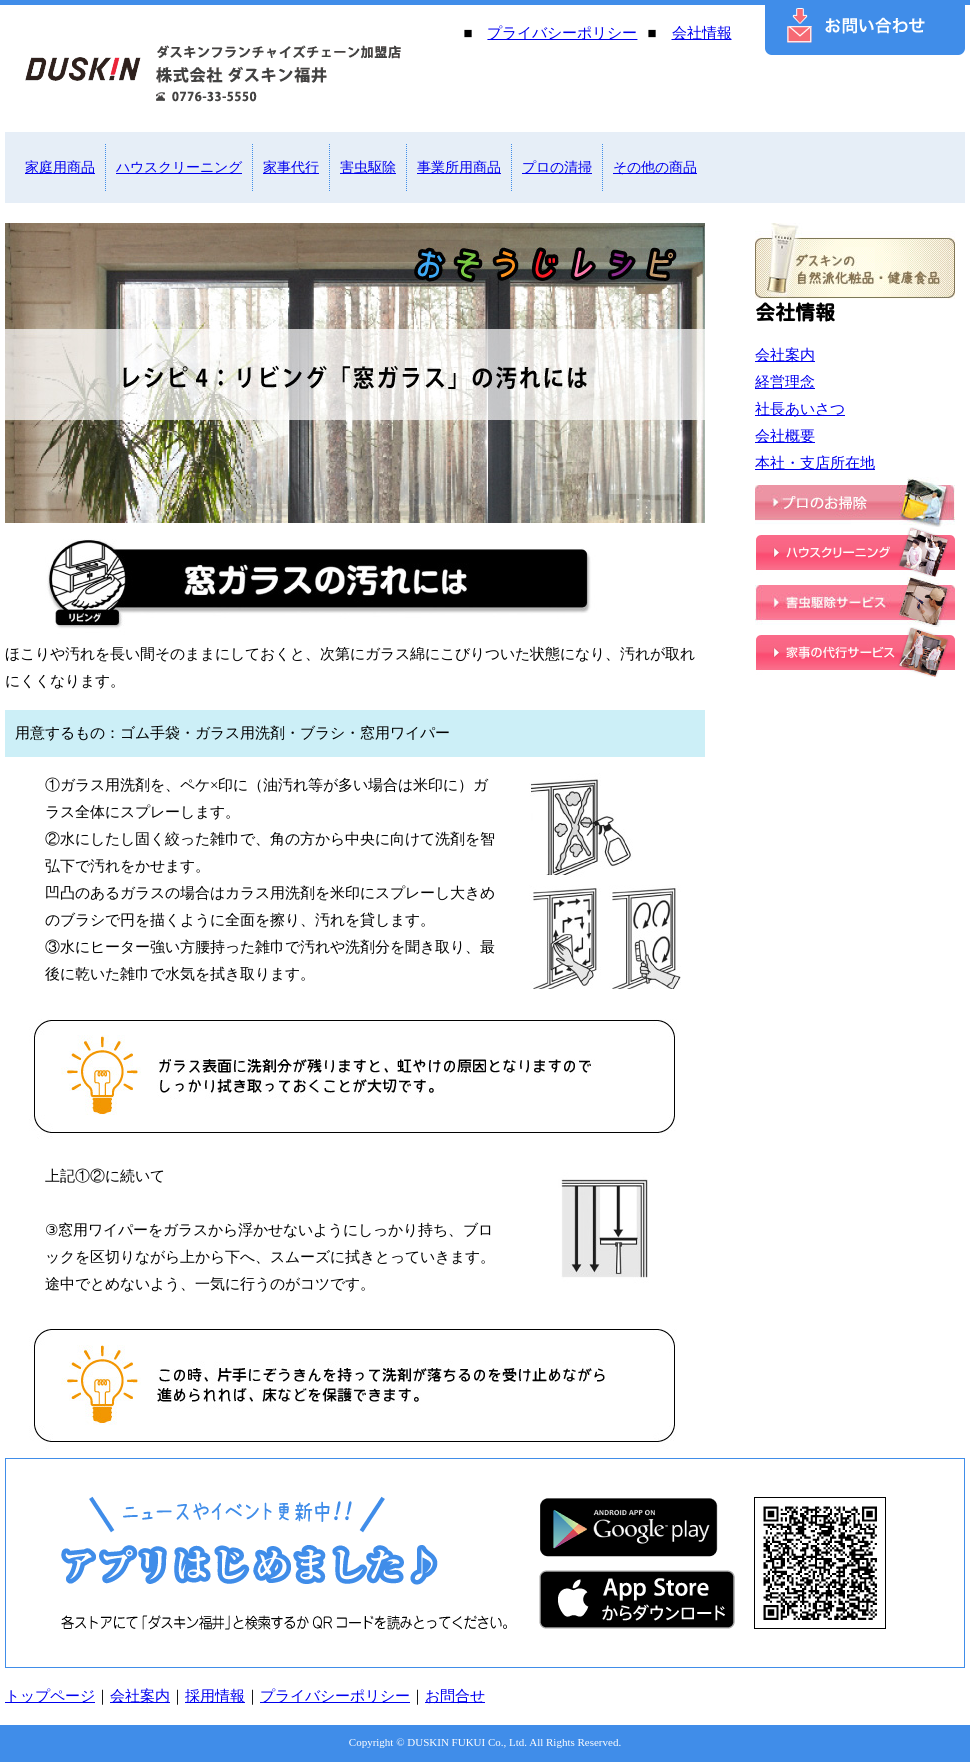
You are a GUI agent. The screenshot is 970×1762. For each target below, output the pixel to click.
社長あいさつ (800, 409)
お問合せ (455, 1696)
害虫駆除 (368, 167)
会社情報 (702, 33)
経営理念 (785, 382)
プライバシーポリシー (562, 33)
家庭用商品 (60, 167)
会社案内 (785, 355)
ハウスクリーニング (179, 167)
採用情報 (215, 1696)
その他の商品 (655, 167)
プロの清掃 (557, 167)
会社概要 (785, 436)
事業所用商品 (459, 167)
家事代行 (291, 167)
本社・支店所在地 (815, 463)
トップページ (50, 1696)
